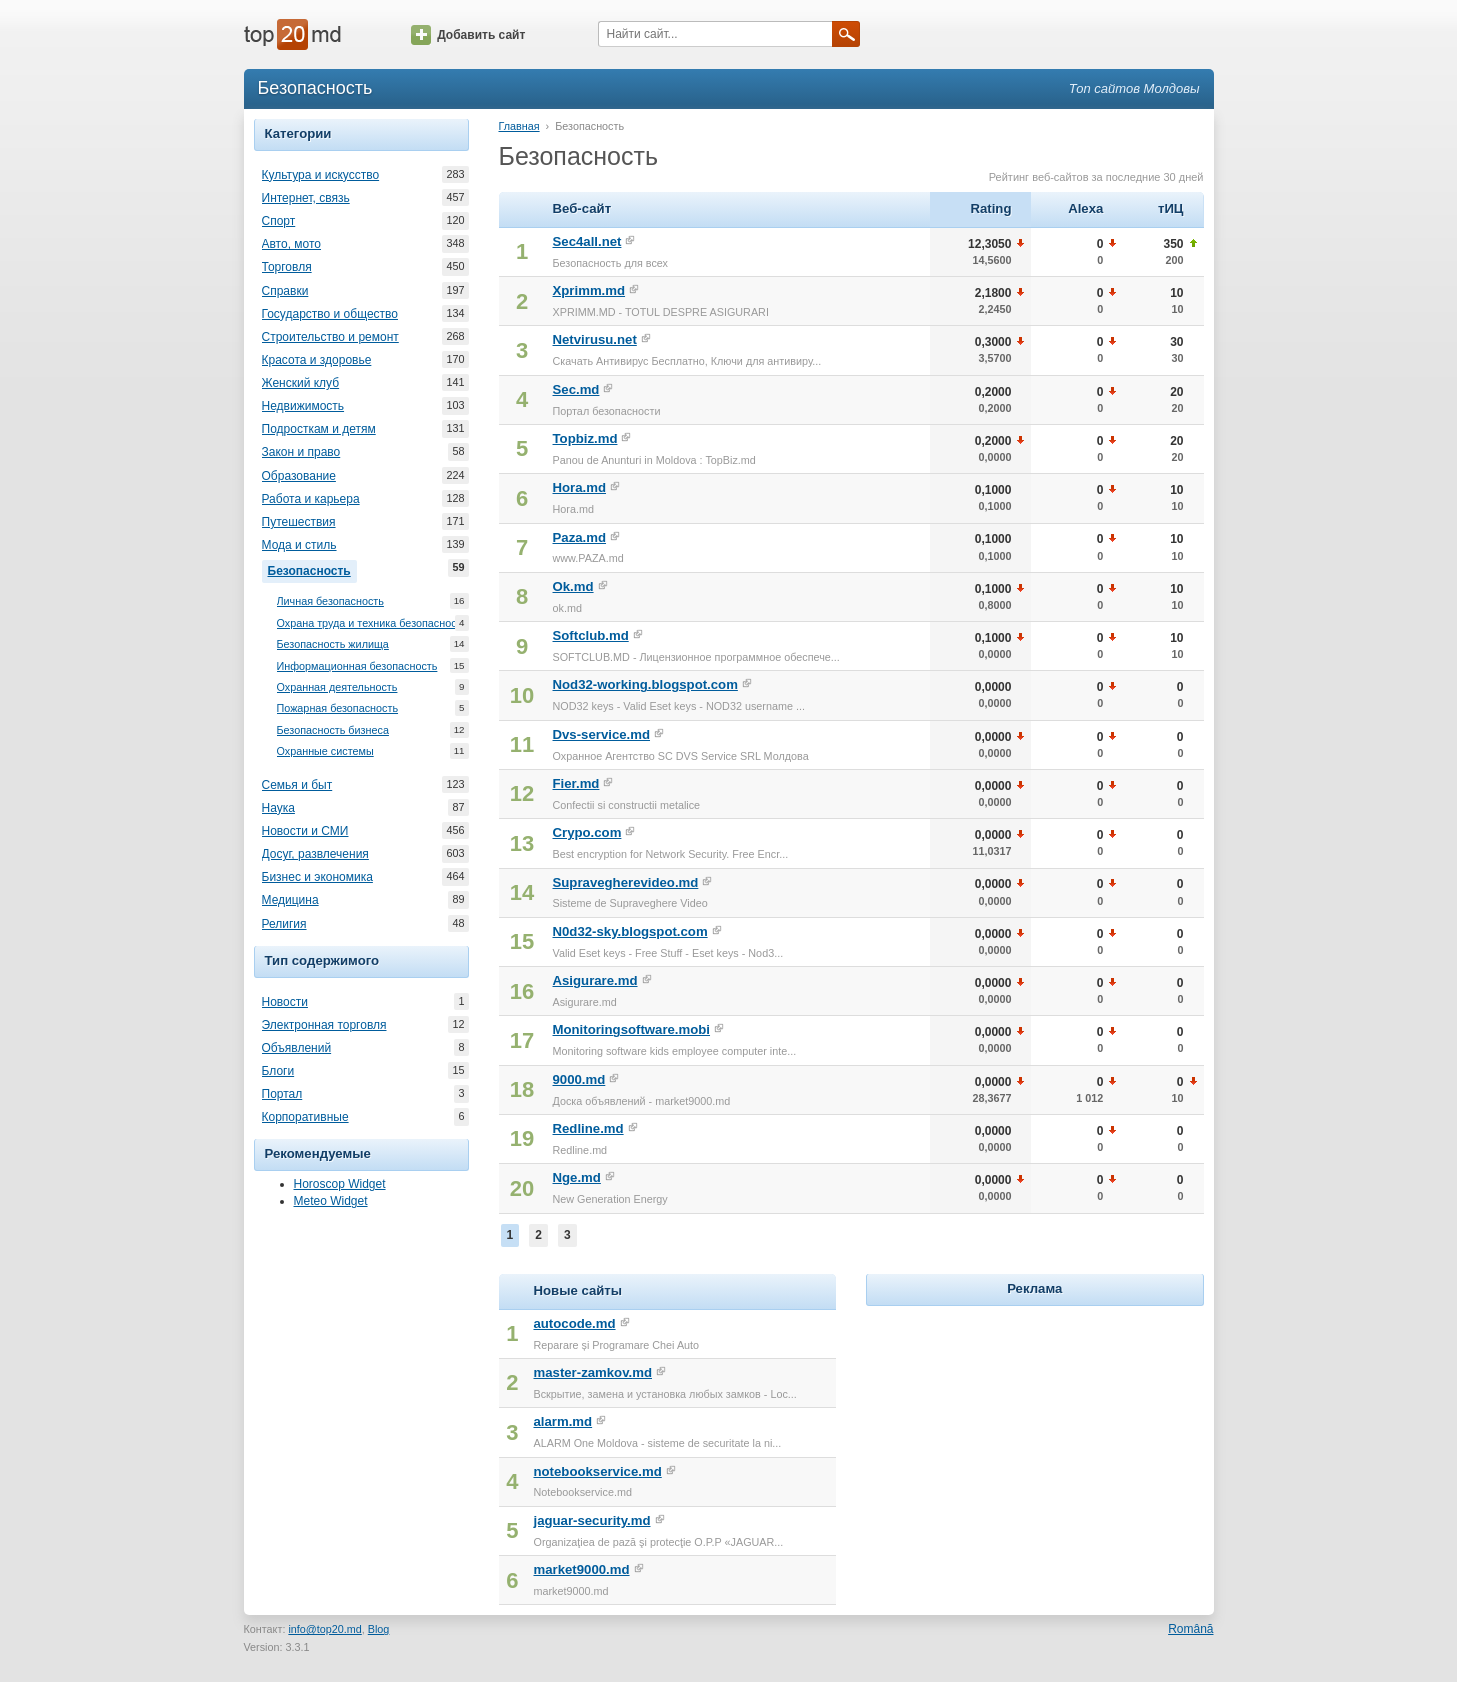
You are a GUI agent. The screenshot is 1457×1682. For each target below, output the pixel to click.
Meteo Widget (331, 1201)
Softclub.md (591, 635)
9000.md (579, 1079)
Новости (285, 1002)
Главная (519, 126)
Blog (379, 1629)
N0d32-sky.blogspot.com (630, 931)
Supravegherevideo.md (626, 882)
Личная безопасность (330, 601)
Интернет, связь (306, 198)
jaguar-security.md (591, 1520)
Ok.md (573, 586)
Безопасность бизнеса (333, 730)
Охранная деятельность (337, 687)
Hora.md (580, 487)
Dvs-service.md (602, 734)
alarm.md (562, 1421)
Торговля (287, 267)
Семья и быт (297, 785)
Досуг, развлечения (315, 854)
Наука (278, 808)
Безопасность (312, 569)
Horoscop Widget (340, 1184)
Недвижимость (303, 406)
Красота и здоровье (317, 360)
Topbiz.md (585, 438)
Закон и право (301, 452)
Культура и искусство (321, 175)
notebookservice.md (597, 1471)
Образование (299, 476)
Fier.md (576, 783)
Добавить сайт (468, 35)
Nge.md (577, 1177)
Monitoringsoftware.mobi (632, 1029)
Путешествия (299, 522)
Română (1190, 1629)
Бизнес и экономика (317, 877)
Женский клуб (301, 383)
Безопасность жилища (333, 644)
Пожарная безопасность (338, 708)
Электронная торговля (324, 1025)
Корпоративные (305, 1117)
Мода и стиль (299, 545)
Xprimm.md (589, 290)
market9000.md (581, 1569)
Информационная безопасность (357, 666)
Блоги (278, 1071)
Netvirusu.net (595, 339)
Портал (282, 1094)
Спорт (279, 221)
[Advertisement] (1035, 1436)
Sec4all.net (587, 241)
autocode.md (574, 1323)
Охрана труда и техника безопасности (372, 623)
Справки (285, 291)
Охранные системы (325, 751)
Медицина (290, 900)
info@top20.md (324, 1629)
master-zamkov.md (592, 1372)
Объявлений (297, 1048)
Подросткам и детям (319, 429)
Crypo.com (587, 832)
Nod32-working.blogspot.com (645, 684)
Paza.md (580, 537)
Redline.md (588, 1128)
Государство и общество (330, 314)
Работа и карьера (311, 499)
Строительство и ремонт (330, 337)
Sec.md (576, 389)
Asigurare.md (595, 980)
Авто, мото (292, 244)
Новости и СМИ (305, 831)
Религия (284, 924)
